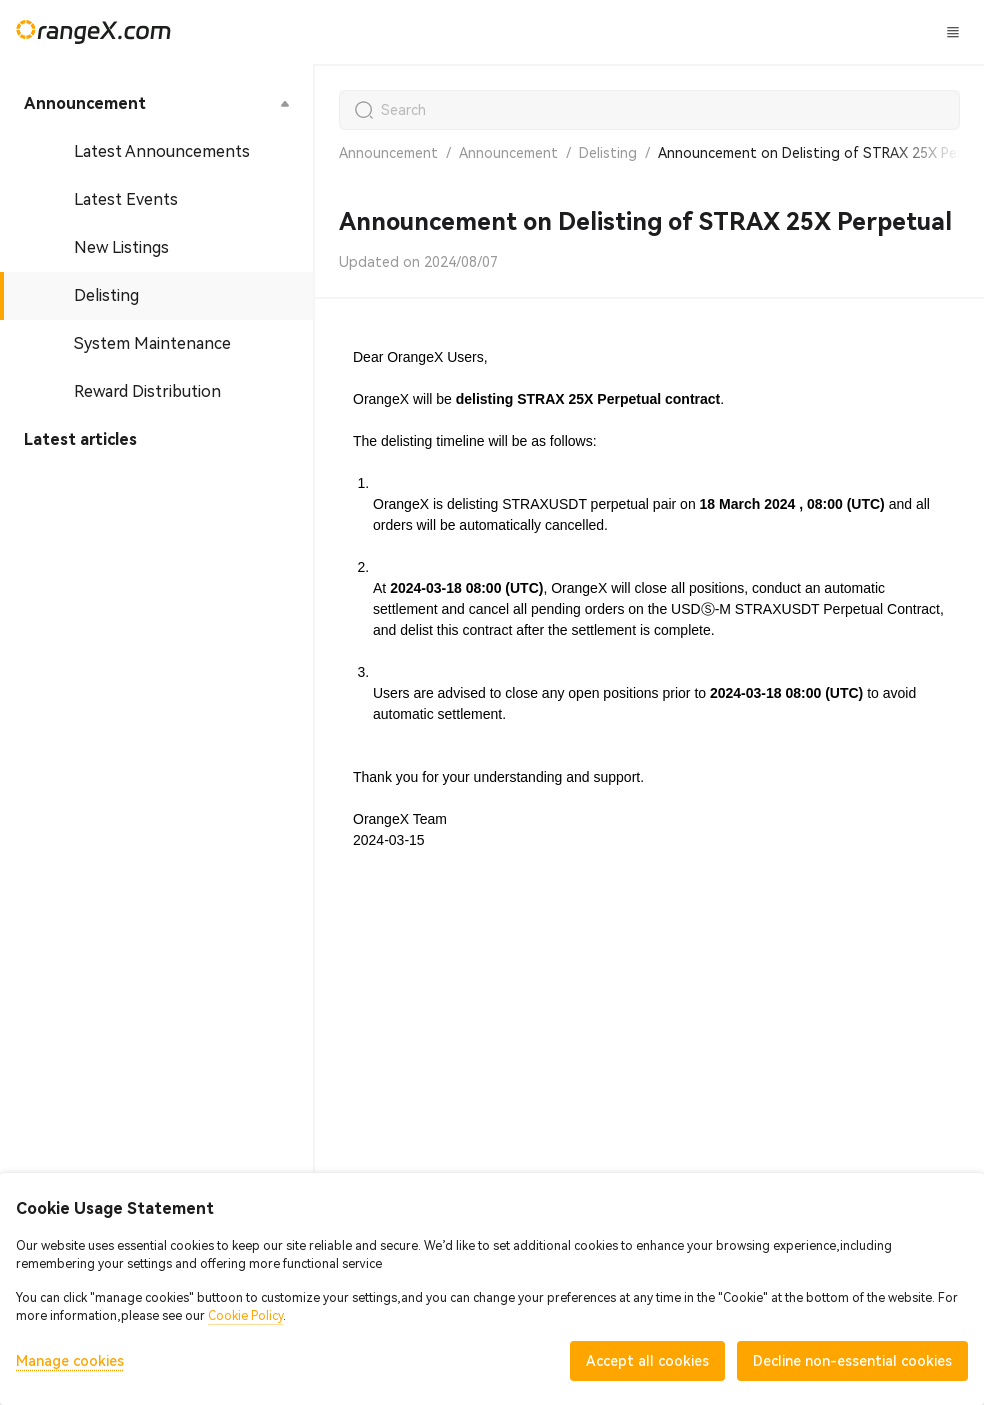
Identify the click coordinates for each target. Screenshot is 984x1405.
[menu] (156, 272)
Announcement (388, 153)
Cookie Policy (245, 1316)
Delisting (608, 153)
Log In (804, 32)
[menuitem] (156, 104)
